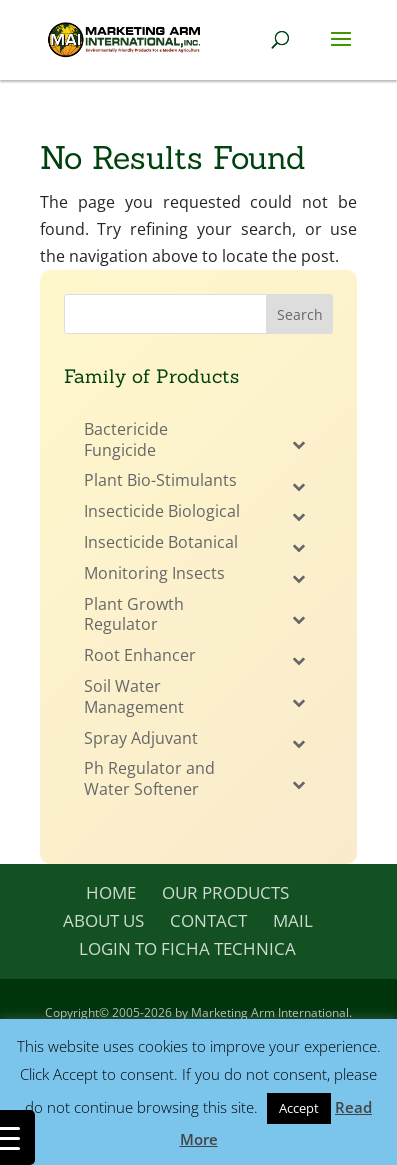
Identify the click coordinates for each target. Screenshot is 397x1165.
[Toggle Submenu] (298, 445)
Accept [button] (299, 1108)
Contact (208, 920)
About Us (103, 920)
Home (111, 892)
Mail (293, 920)
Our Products (225, 892)
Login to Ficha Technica (187, 948)
